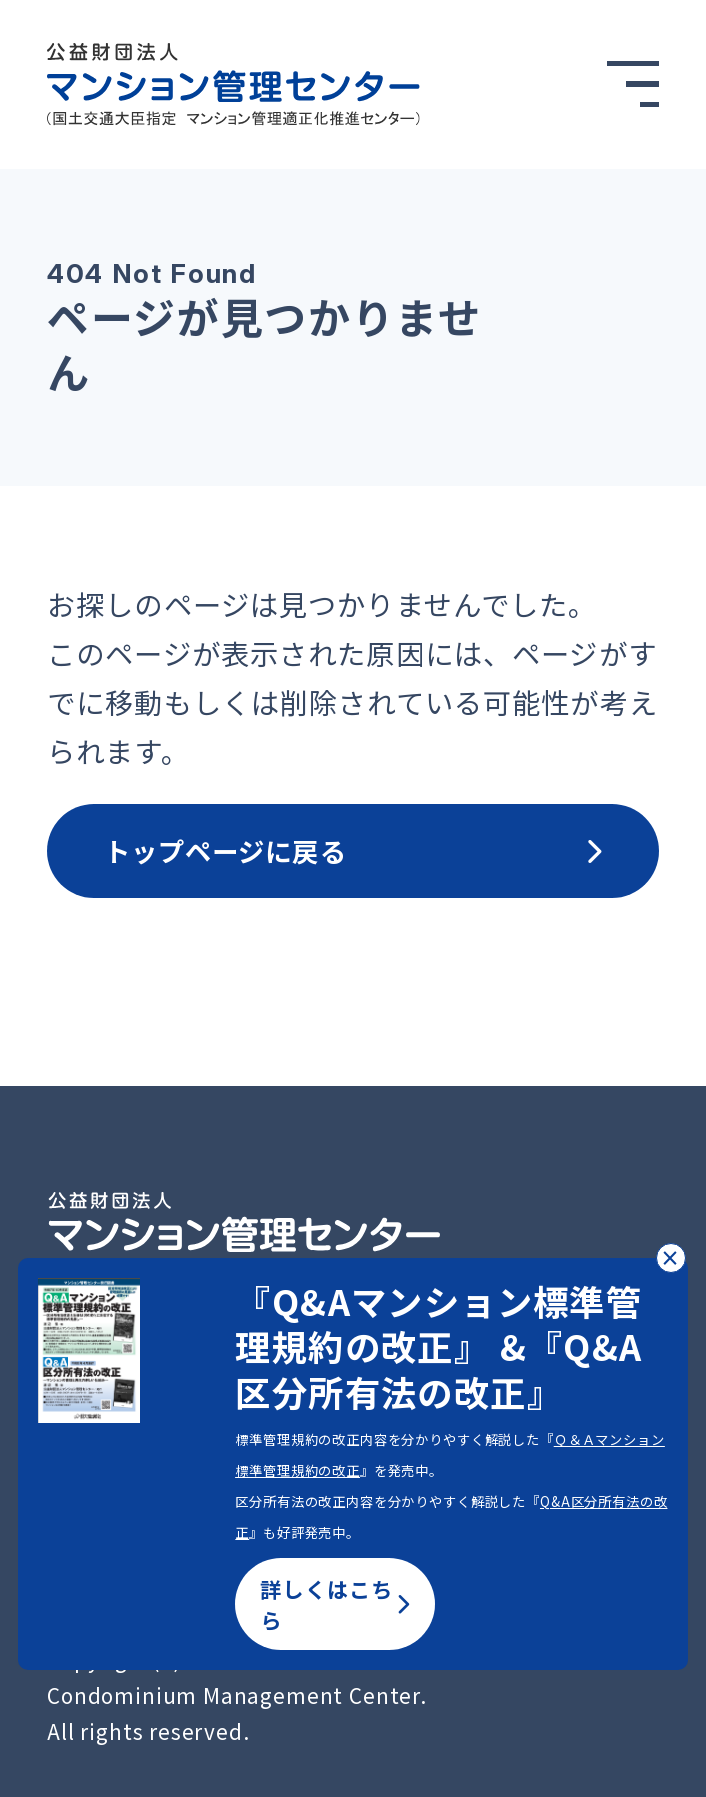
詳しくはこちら (335, 1604)
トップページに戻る (353, 850)
